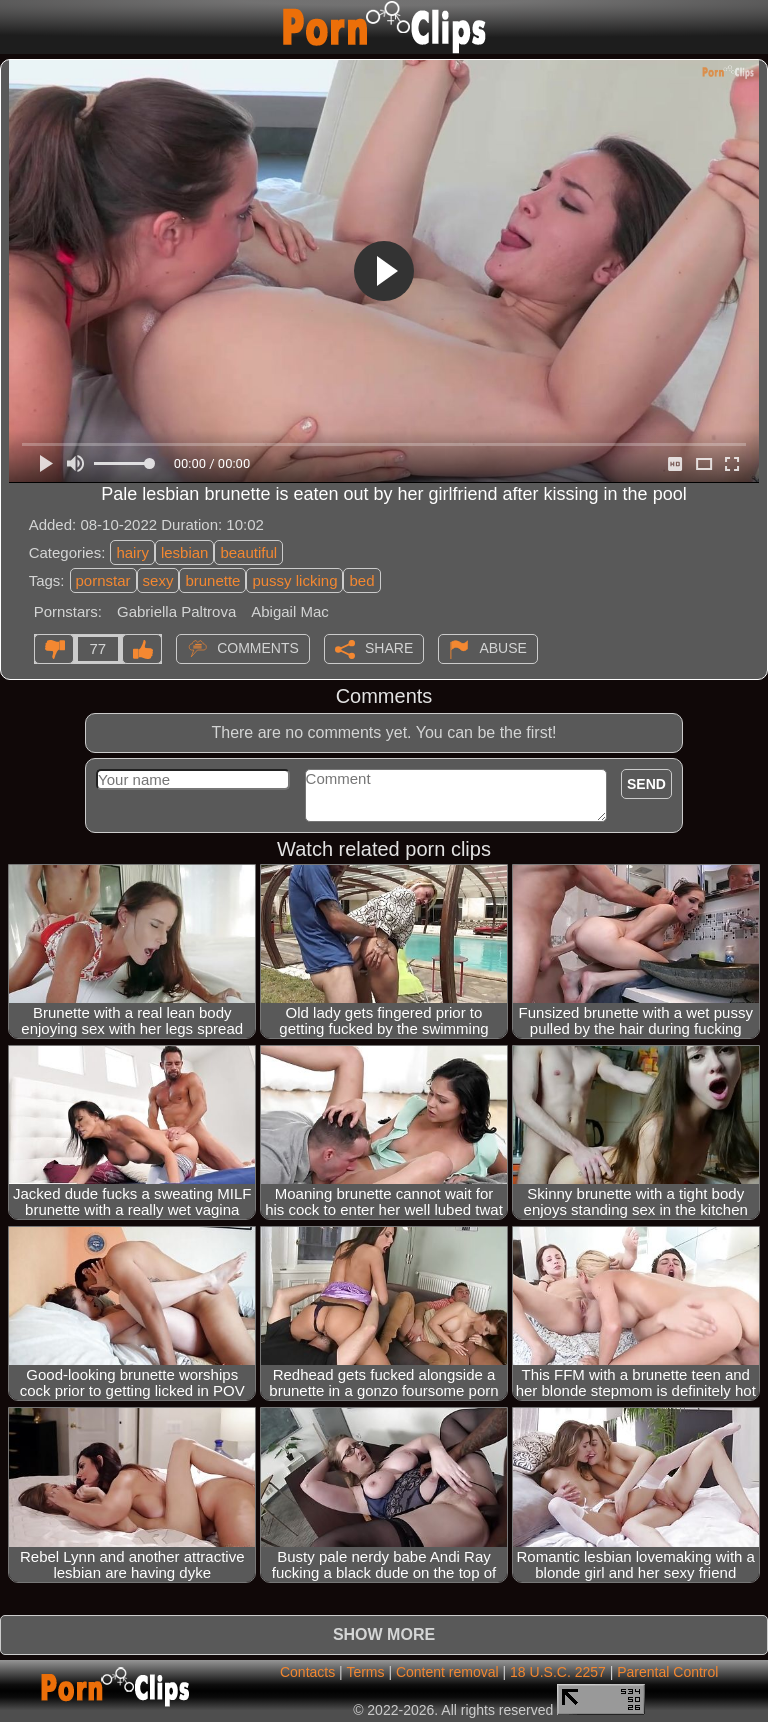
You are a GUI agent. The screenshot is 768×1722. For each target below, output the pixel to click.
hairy (132, 552)
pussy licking (294, 580)
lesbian (185, 552)
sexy (158, 580)
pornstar (103, 580)
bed (361, 580)
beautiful (248, 552)
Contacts (307, 1672)
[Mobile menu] (18, 27)
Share (389, 647)
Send (646, 784)
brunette (212, 580)
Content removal (447, 1672)
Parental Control (667, 1672)
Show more (384, 1634)
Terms (365, 1672)
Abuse (502, 647)
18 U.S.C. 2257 (558, 1672)
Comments (258, 647)
